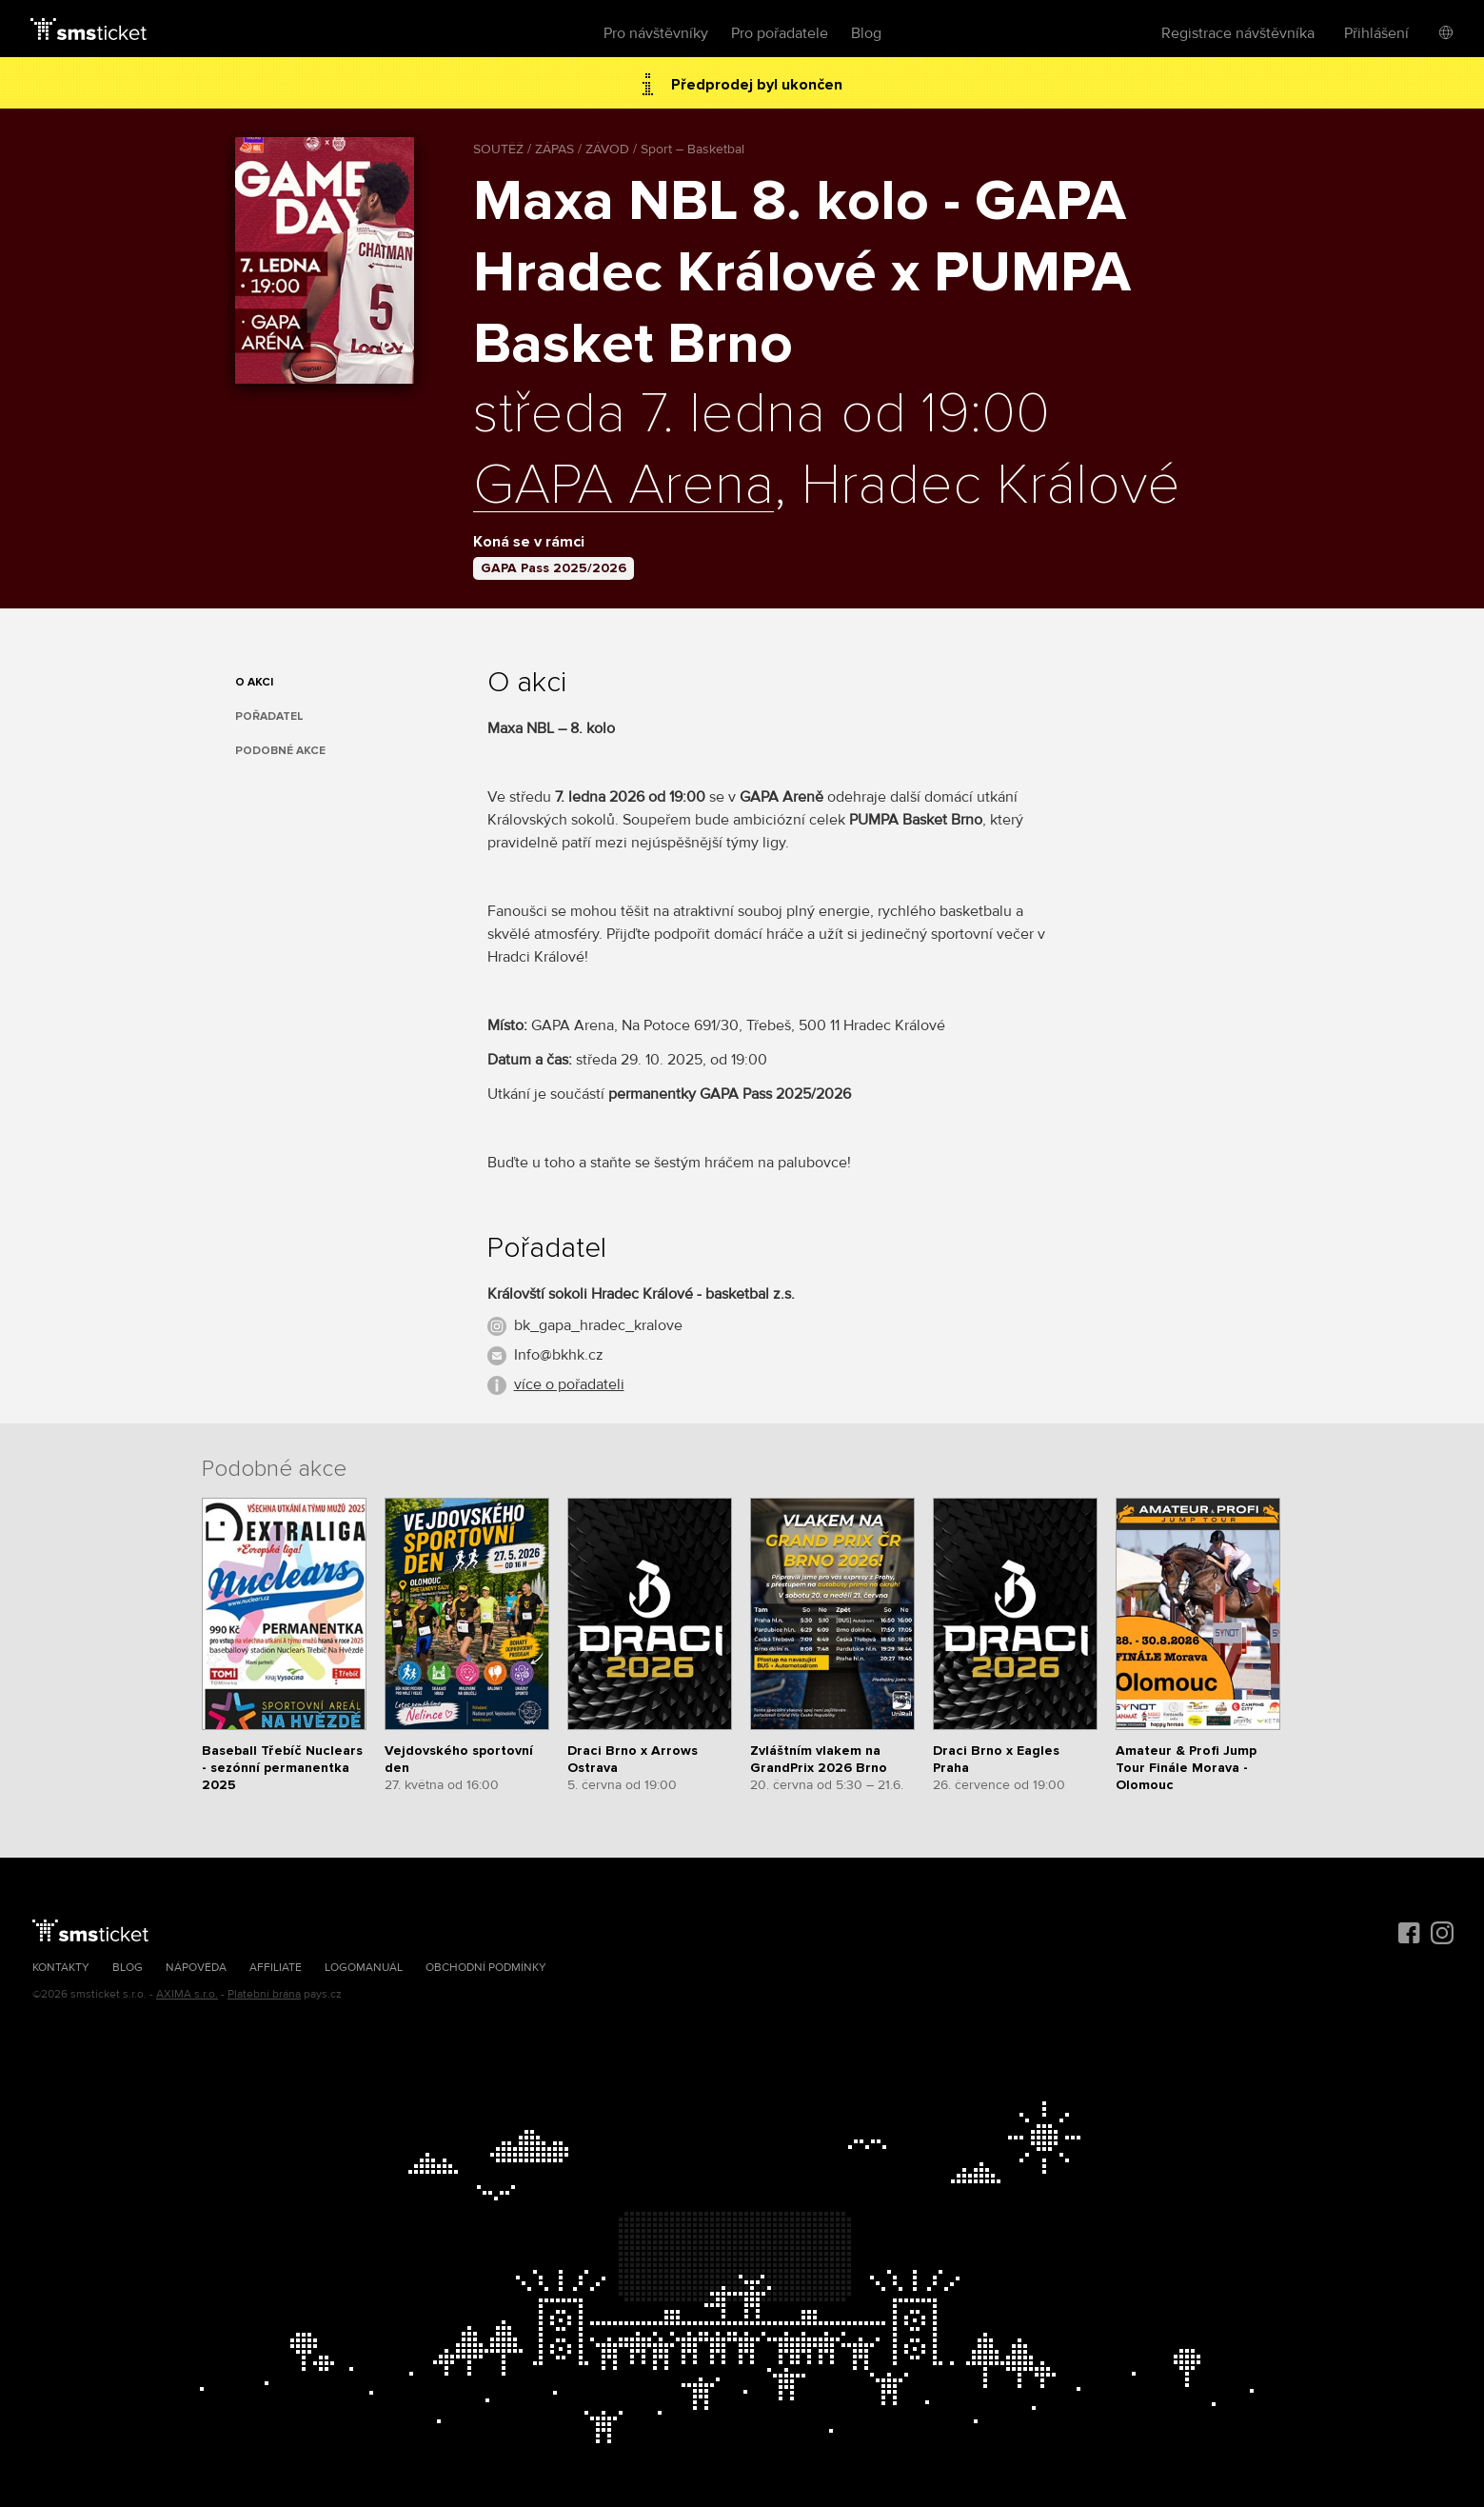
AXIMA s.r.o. (187, 1994)
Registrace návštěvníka (1238, 33)
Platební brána (264, 1994)
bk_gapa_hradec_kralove (598, 1325)
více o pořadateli (569, 1384)
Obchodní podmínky (485, 1967)
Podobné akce (280, 751)
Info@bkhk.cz (558, 1354)
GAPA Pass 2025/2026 (553, 568)
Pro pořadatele (779, 33)
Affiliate (275, 1967)
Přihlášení (1376, 33)
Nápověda (196, 1967)
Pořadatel (269, 716)
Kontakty (60, 1967)
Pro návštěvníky (655, 33)
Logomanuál (364, 1967)
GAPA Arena (623, 486)
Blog (866, 33)
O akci (254, 682)
